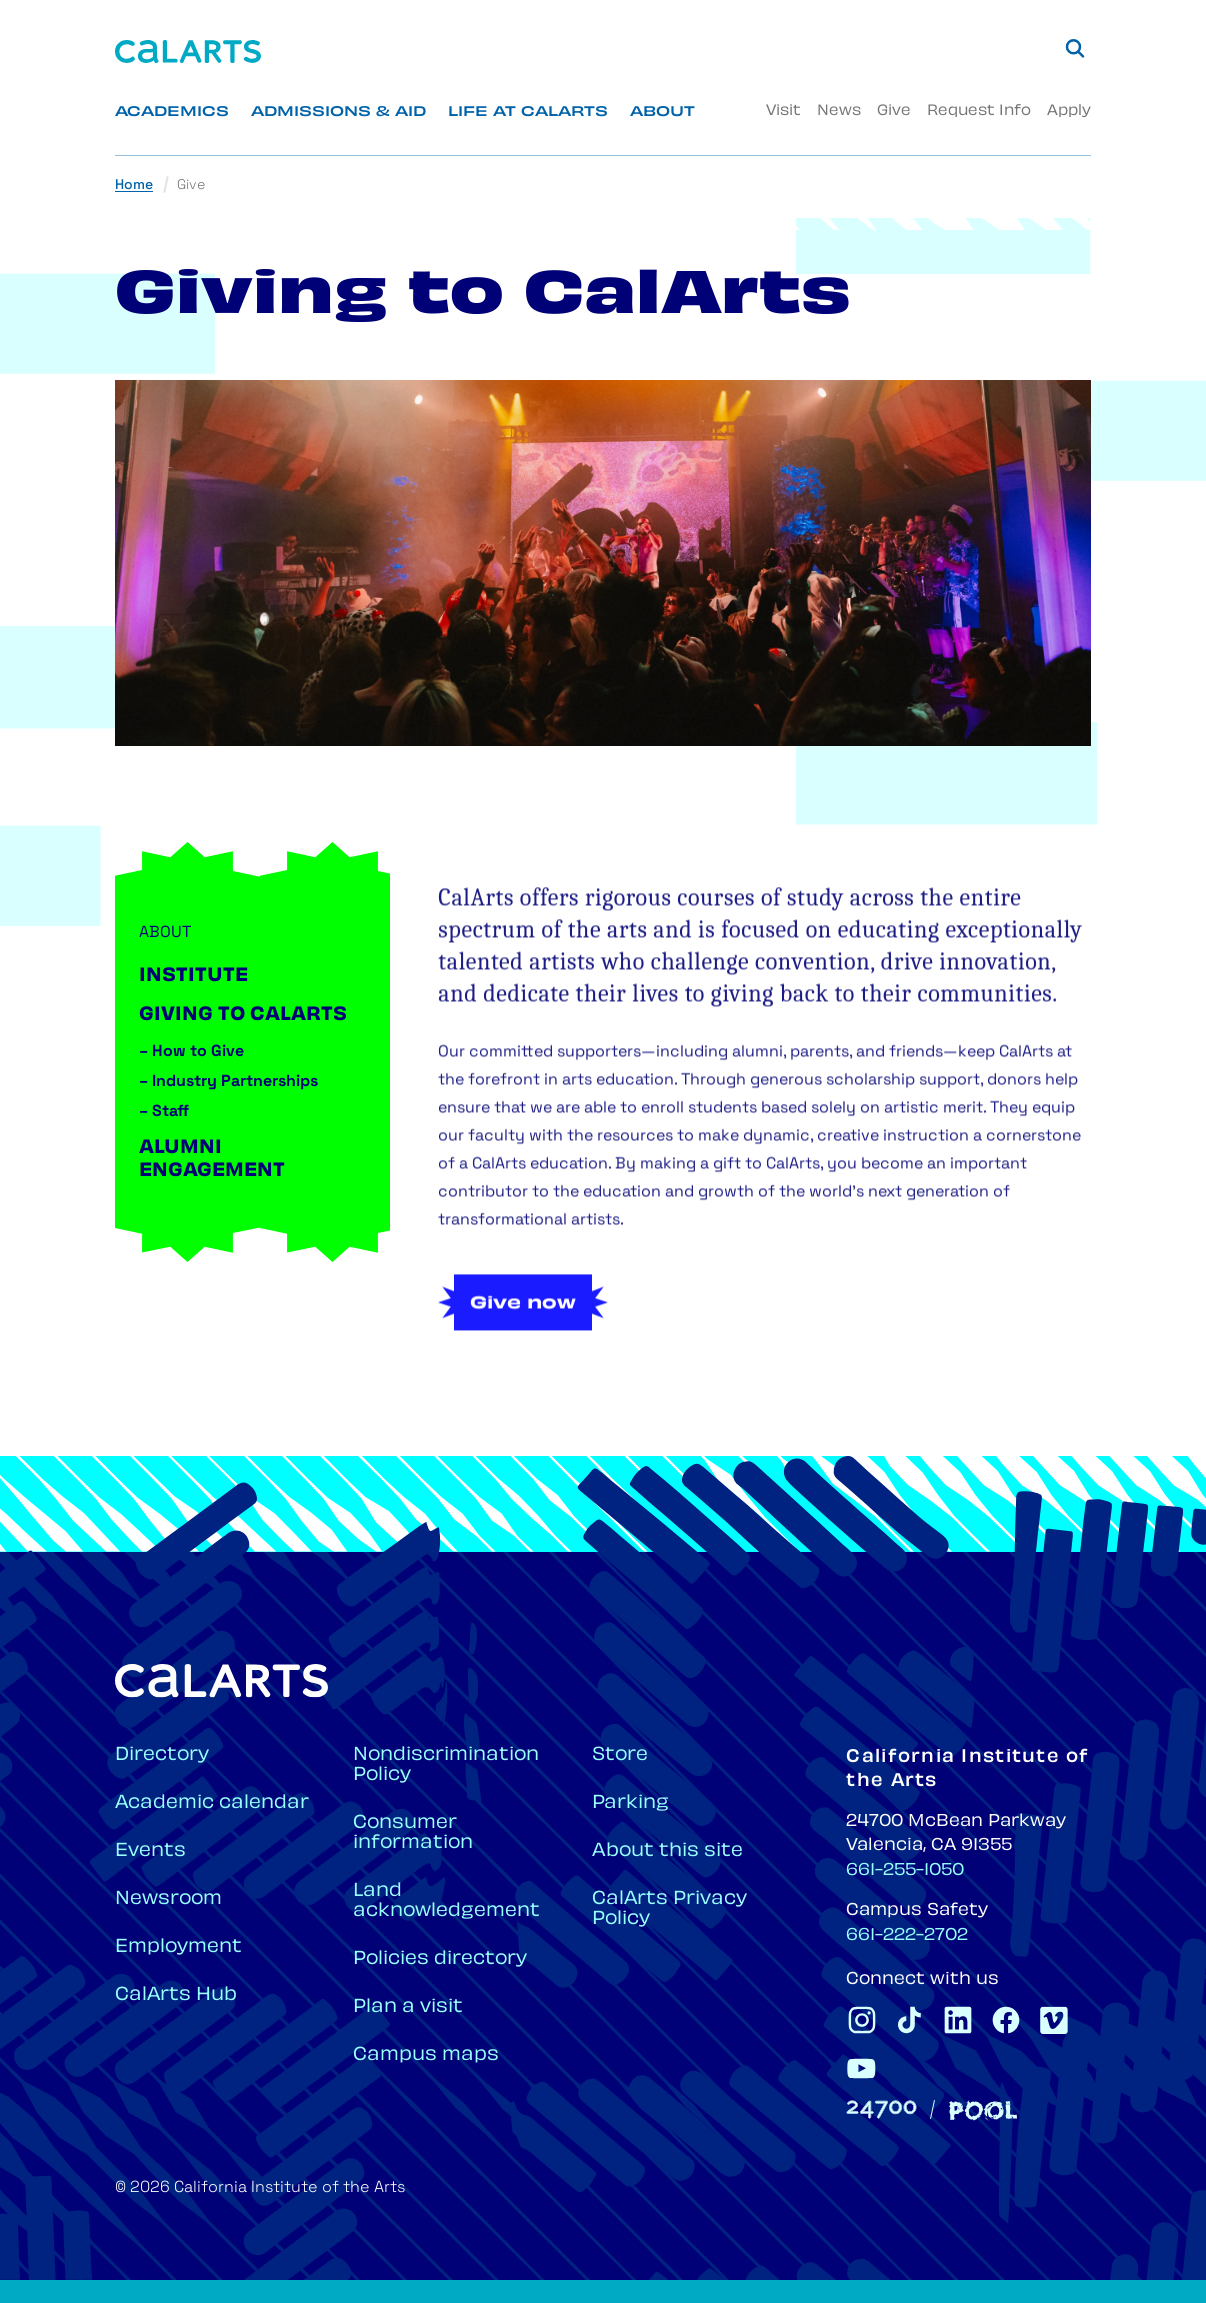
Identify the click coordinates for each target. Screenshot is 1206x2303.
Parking (630, 1803)
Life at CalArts (528, 112)
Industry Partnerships (228, 1082)
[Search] (1075, 48)
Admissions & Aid (338, 112)
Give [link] (191, 185)
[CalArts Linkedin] (958, 2020)
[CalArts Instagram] (862, 2020)
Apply (1069, 111)
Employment (178, 1947)
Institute (193, 976)
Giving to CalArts (243, 1015)
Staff (164, 1112)
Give (894, 111)
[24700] (881, 2109)
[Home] (188, 51)
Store (620, 1755)
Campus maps (426, 2055)
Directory (162, 1755)
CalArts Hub (176, 1995)
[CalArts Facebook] (1006, 2020)
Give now (523, 1349)
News (839, 111)
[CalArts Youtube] (862, 2068)
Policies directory (440, 1959)
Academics (172, 112)
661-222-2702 (907, 1936)
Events (150, 1851)
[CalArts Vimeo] (1054, 2020)
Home (134, 185)
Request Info (979, 111)
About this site (667, 1851)
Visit (783, 111)
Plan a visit (408, 2007)
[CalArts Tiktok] (910, 2020)
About (662, 112)
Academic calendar (212, 1803)
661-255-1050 (905, 1871)
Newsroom (168, 1899)
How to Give (191, 1052)
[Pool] (983, 2110)
